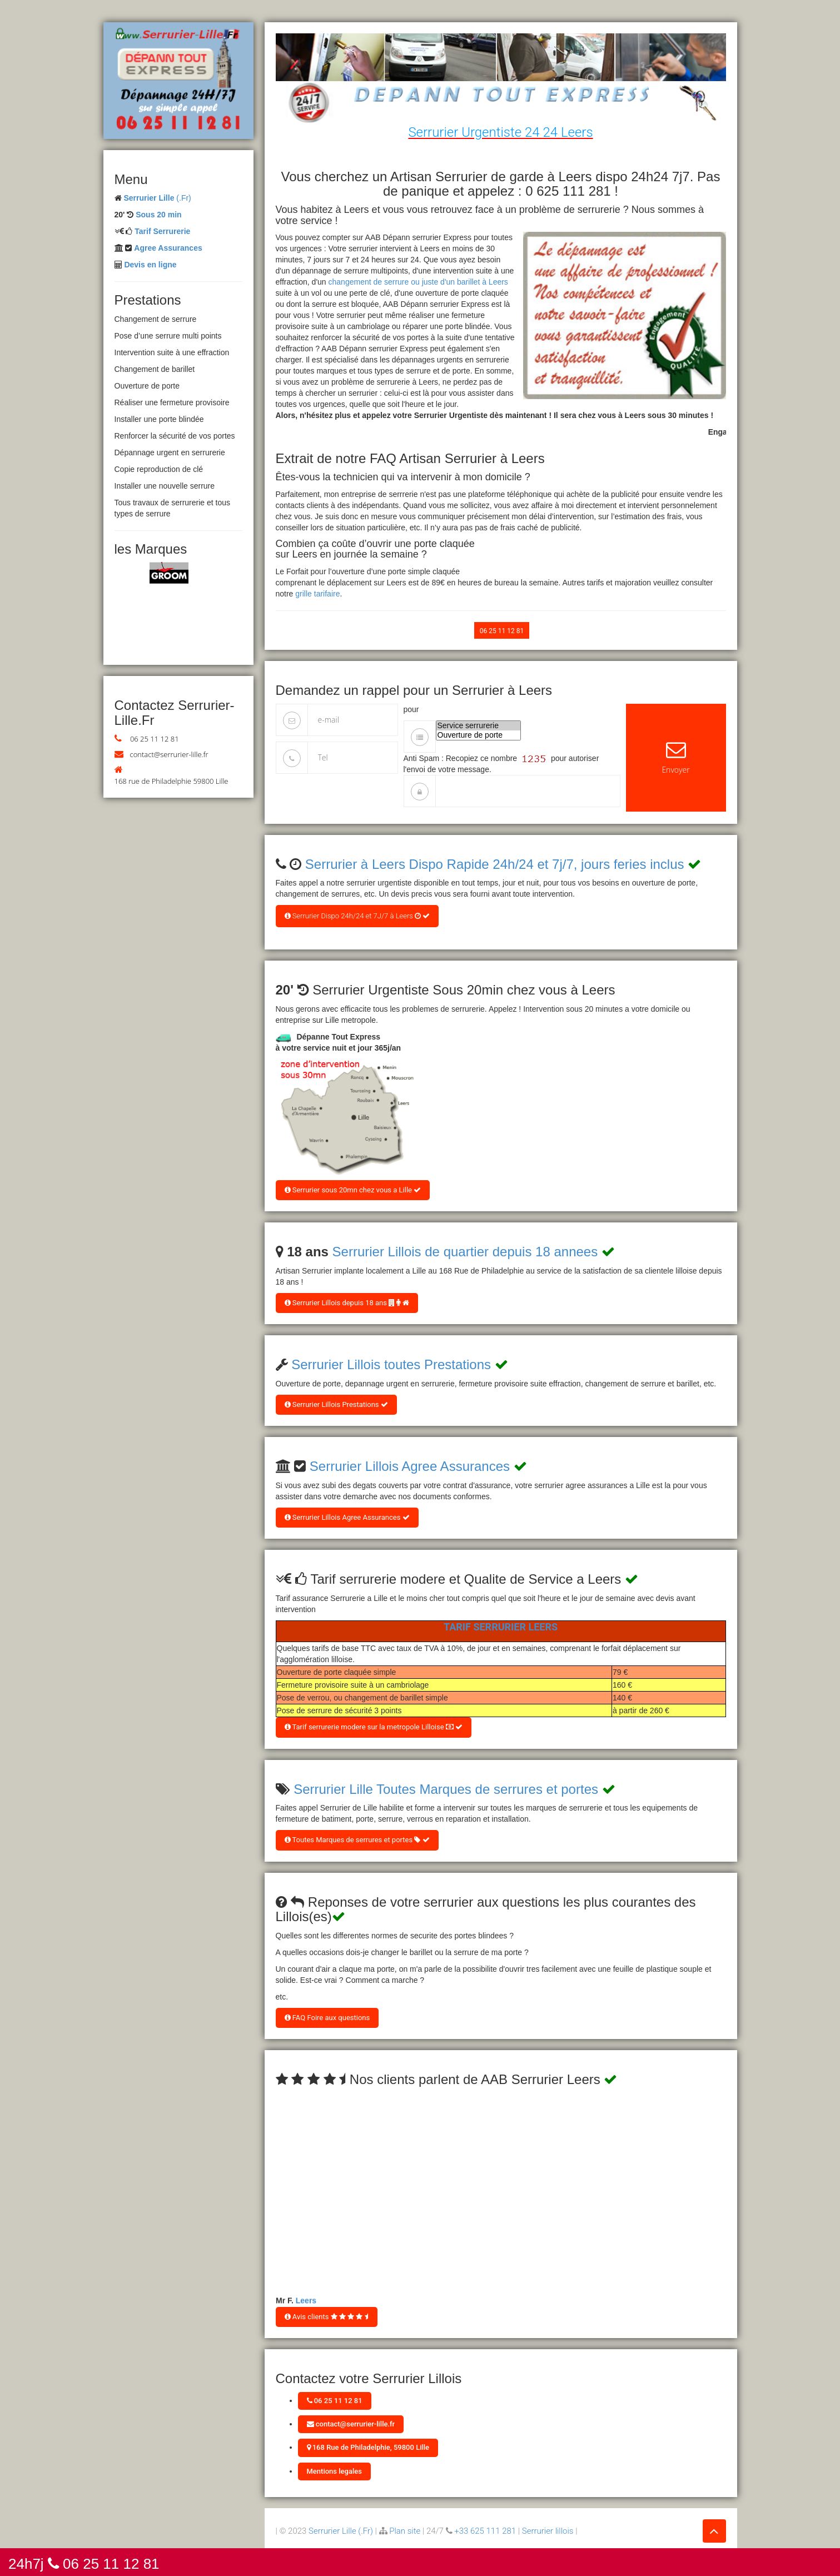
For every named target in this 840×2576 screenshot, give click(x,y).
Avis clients (327, 2317)
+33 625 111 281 (485, 2531)
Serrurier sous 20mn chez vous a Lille (353, 1190)
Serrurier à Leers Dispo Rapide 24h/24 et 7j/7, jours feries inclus (494, 864)
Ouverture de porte (478, 735)
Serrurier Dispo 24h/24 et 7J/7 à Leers (357, 916)
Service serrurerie (478, 725)
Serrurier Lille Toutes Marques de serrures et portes (446, 1789)
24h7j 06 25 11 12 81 (84, 2562)
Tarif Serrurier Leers (501, 1627)
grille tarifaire (317, 593)
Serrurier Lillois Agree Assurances (410, 1466)
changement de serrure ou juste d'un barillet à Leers (418, 281)
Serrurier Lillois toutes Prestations (391, 1364)
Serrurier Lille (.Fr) (341, 2531)
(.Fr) (157, 197)
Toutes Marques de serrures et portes (357, 1840)
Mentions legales (334, 2471)
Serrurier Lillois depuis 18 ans (347, 1303)
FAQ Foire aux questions (327, 2017)
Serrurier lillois (548, 2531)
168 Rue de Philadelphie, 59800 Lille (368, 2447)
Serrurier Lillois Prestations (336, 1404)
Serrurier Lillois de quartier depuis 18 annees (465, 1251)
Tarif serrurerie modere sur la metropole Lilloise (374, 1727)
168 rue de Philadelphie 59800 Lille (171, 781)
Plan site (404, 2531)
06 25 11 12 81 (154, 739)
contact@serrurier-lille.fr (169, 754)
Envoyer (676, 757)
